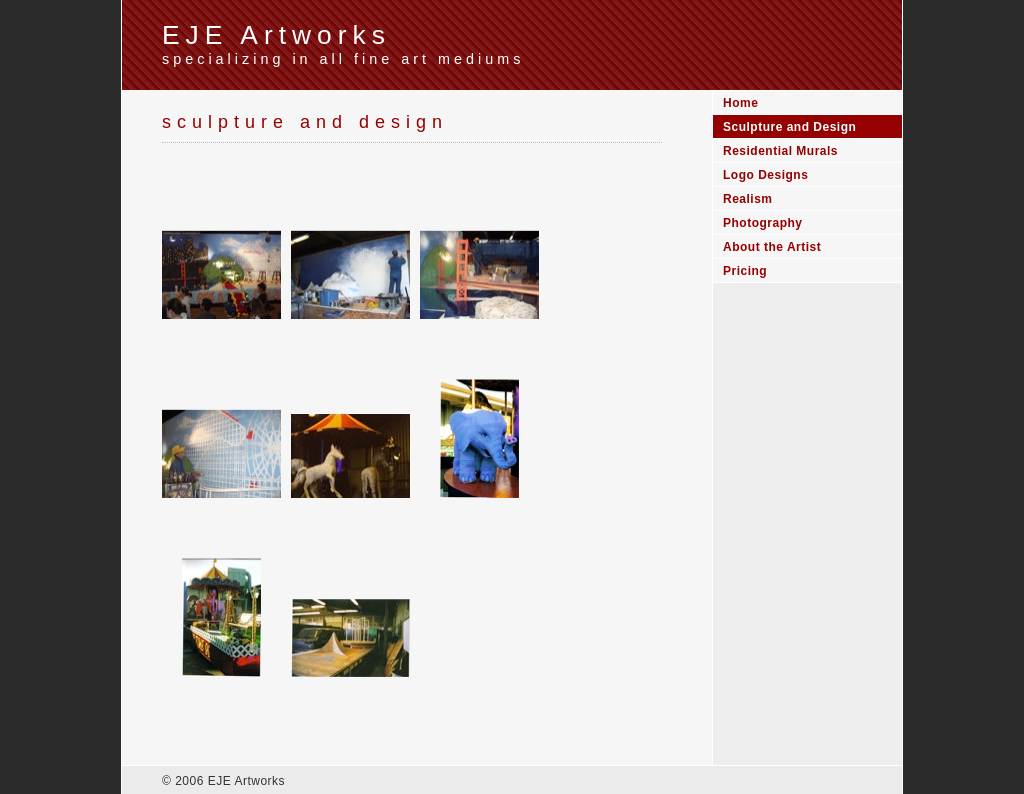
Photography (763, 223)
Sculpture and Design (789, 127)
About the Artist (772, 247)
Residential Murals (780, 151)
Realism (748, 199)
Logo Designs (765, 175)
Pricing (745, 271)
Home (740, 103)
